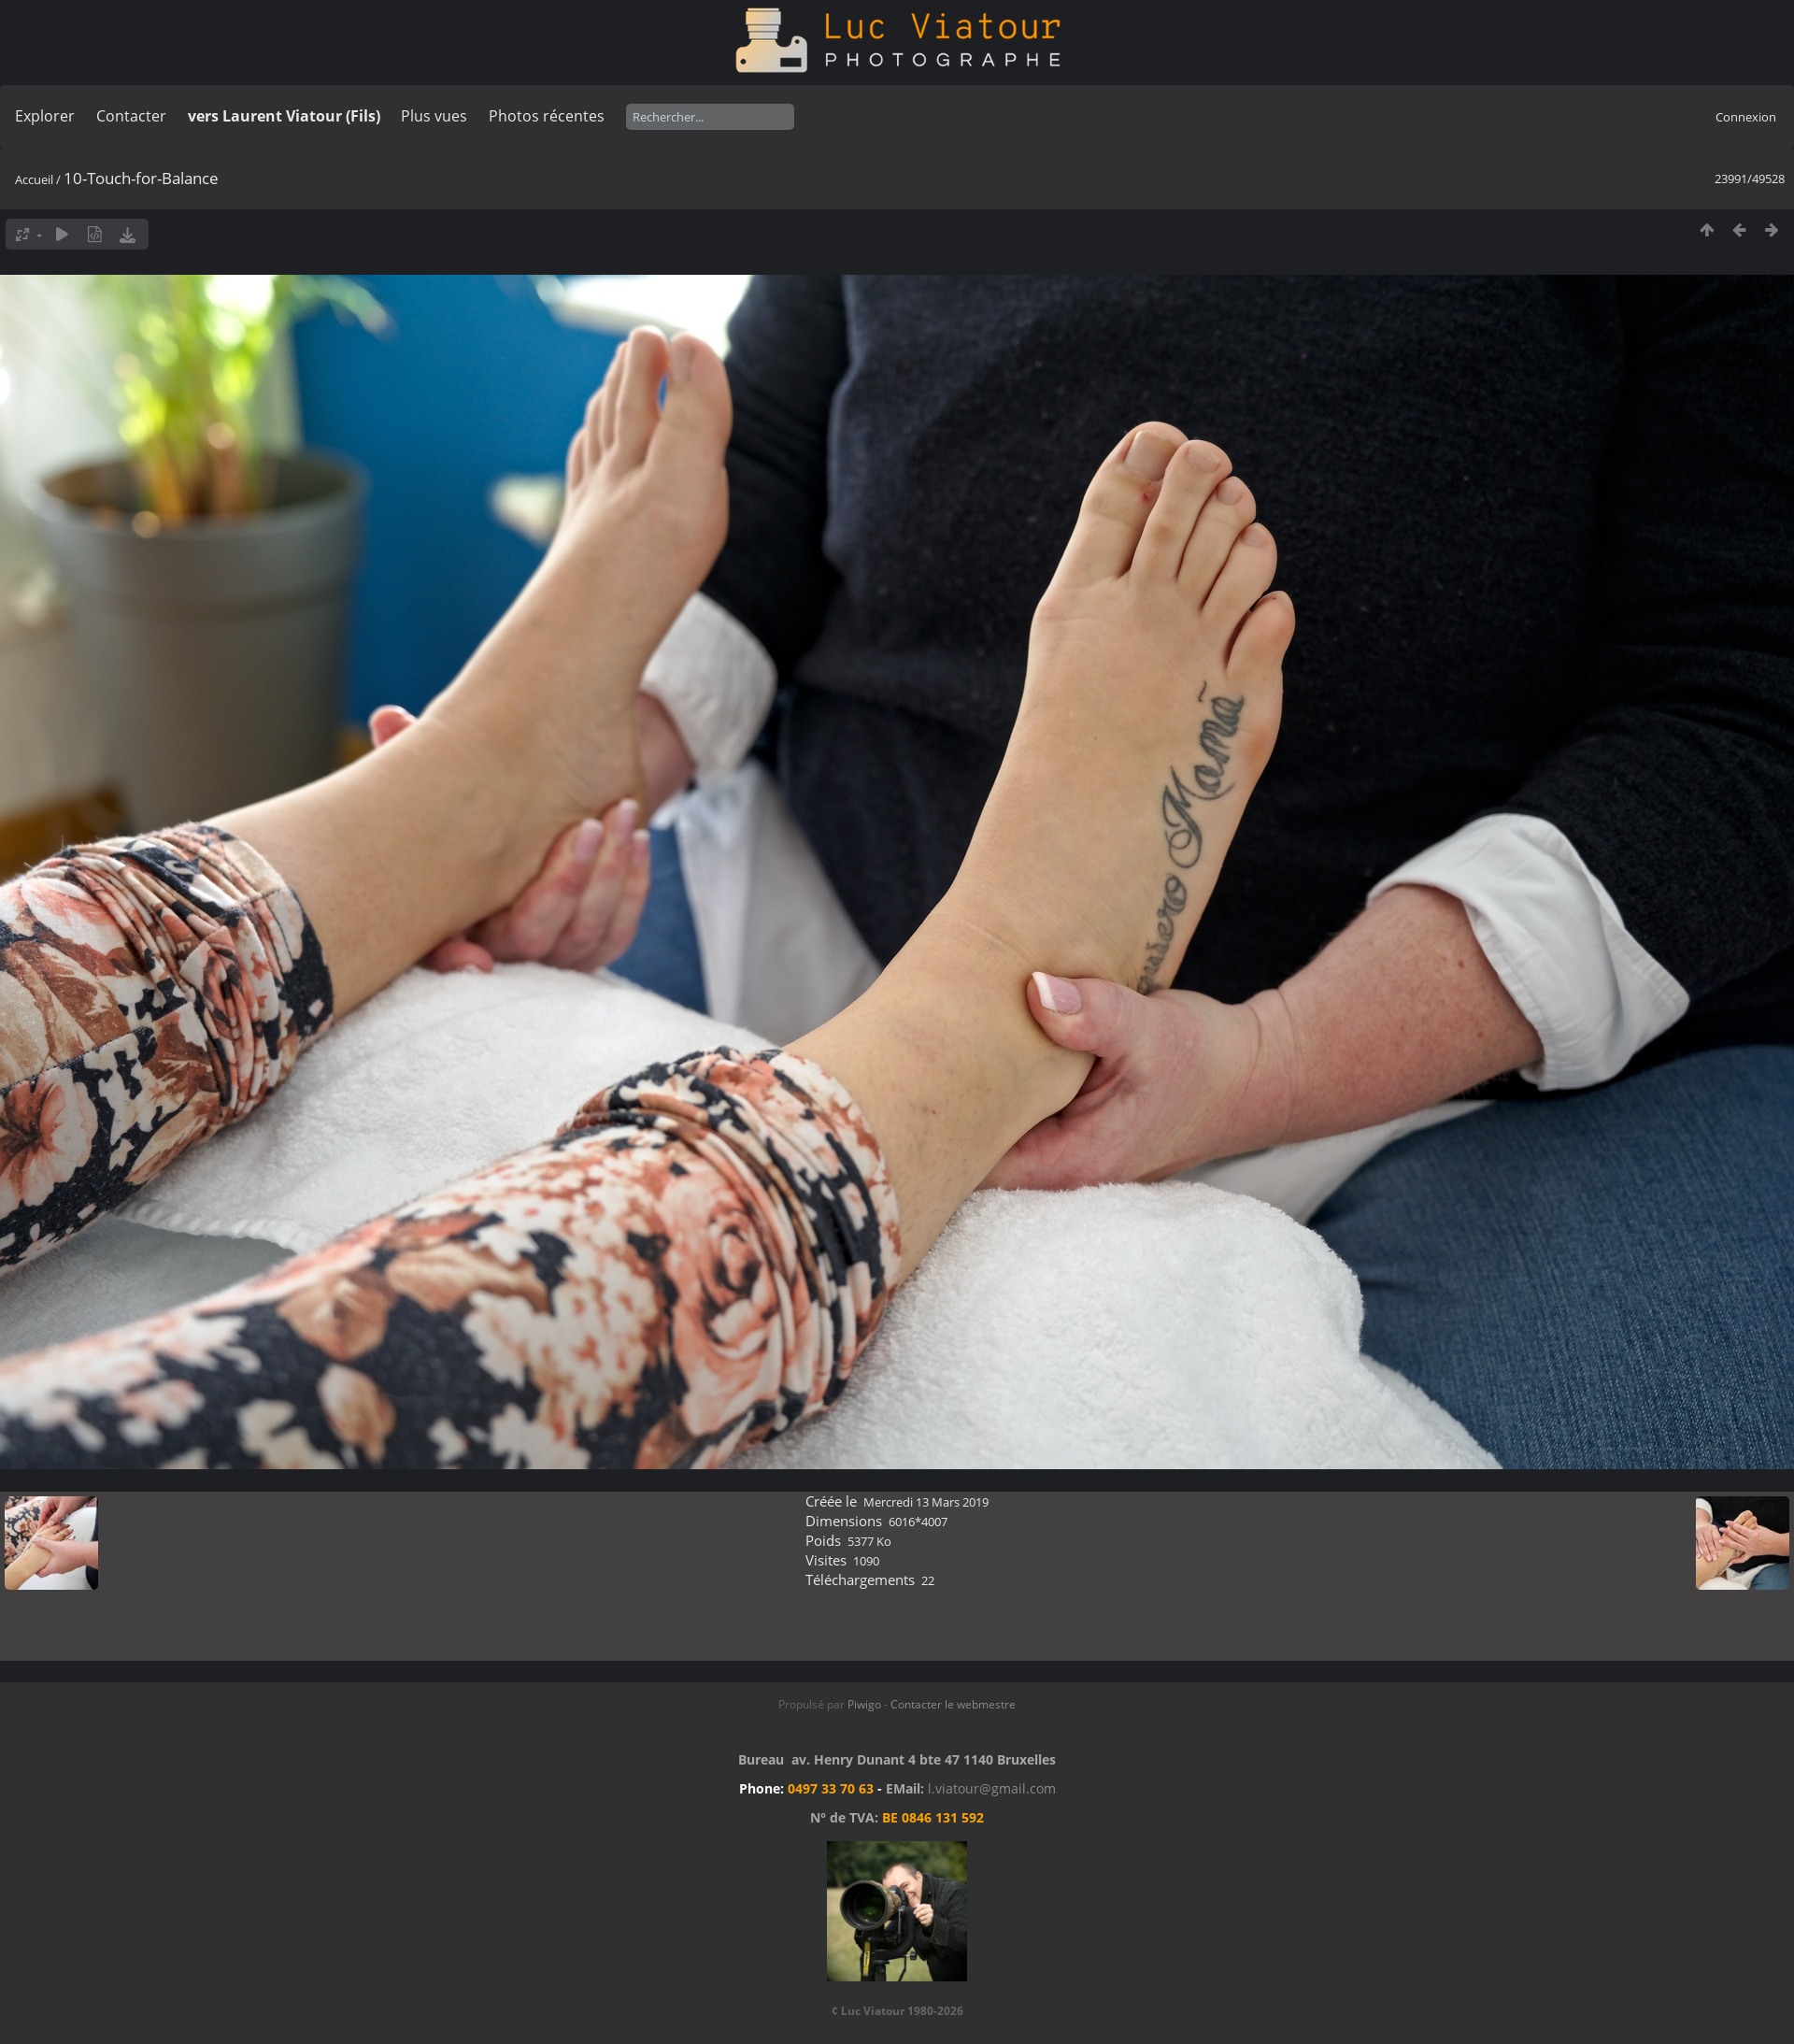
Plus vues (434, 116)
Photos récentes (547, 116)
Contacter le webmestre (953, 1704)
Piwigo (864, 1704)
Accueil (34, 179)
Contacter (131, 116)
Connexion (1746, 116)
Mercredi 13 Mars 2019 (926, 1502)
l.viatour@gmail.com (992, 1788)
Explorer (45, 116)
